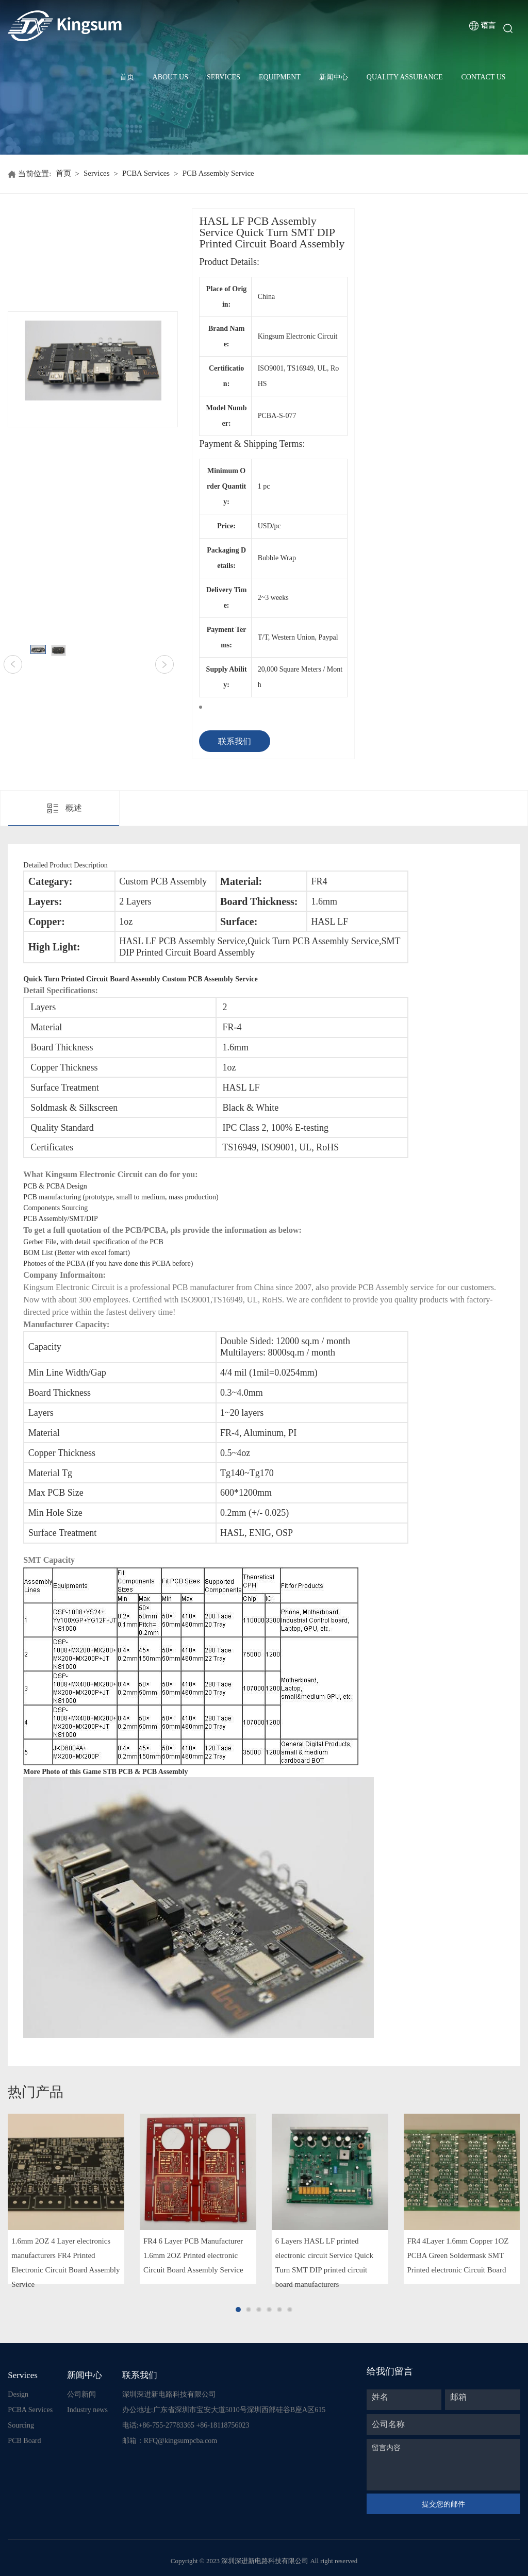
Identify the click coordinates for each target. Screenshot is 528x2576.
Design (18, 2394)
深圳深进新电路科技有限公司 (169, 2394)
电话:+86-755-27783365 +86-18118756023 (186, 2425)
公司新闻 (81, 2394)
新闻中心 (333, 77)
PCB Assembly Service (219, 174)
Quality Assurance (405, 77)
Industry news (87, 2410)
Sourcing (21, 2425)
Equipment (280, 77)
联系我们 (234, 741)
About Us (170, 77)
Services (223, 77)
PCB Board (24, 2441)
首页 (127, 77)
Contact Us (483, 77)
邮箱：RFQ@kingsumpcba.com (169, 2441)
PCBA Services (146, 174)
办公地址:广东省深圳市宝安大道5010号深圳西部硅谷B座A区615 (223, 2410)
